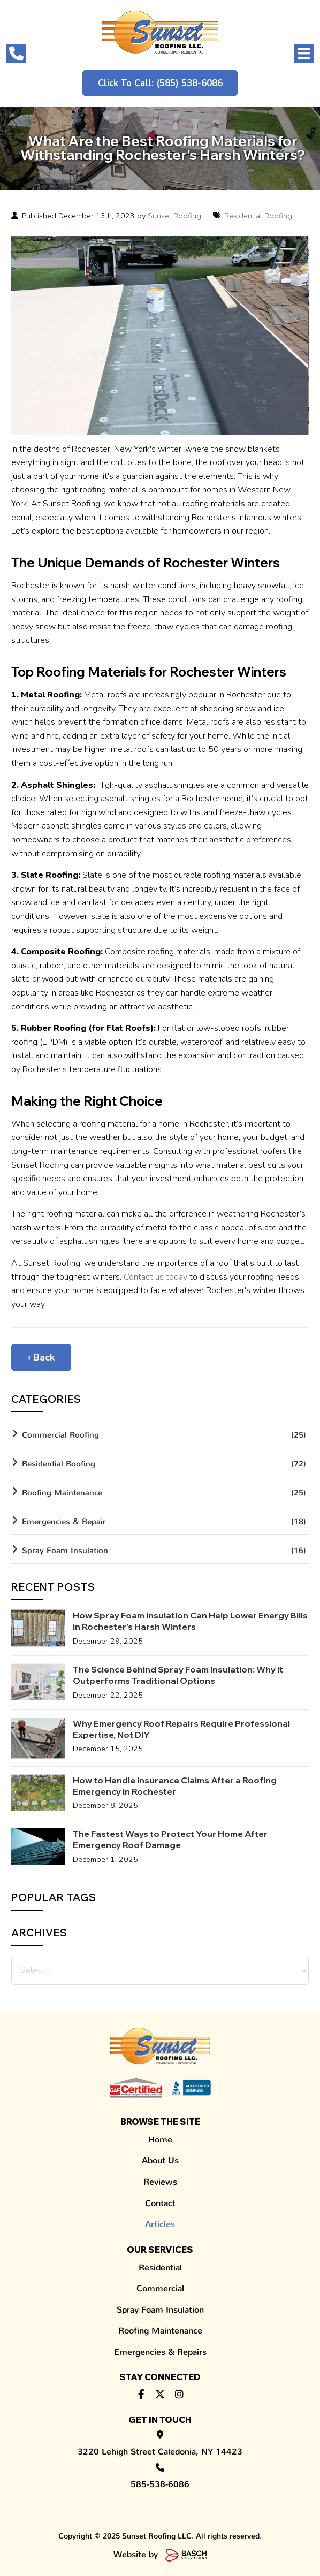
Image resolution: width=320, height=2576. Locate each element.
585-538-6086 (160, 2478)
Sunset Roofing (174, 216)
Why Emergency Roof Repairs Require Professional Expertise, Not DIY (181, 1730)
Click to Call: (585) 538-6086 (160, 83)
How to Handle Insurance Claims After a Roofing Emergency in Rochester (175, 1786)
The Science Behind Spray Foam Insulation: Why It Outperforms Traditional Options (178, 1675)
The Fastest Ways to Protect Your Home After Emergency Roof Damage (170, 1840)
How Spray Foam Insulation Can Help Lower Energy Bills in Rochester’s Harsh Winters (190, 1621)
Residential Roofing (258, 216)
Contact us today (155, 1277)
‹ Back (41, 1357)
